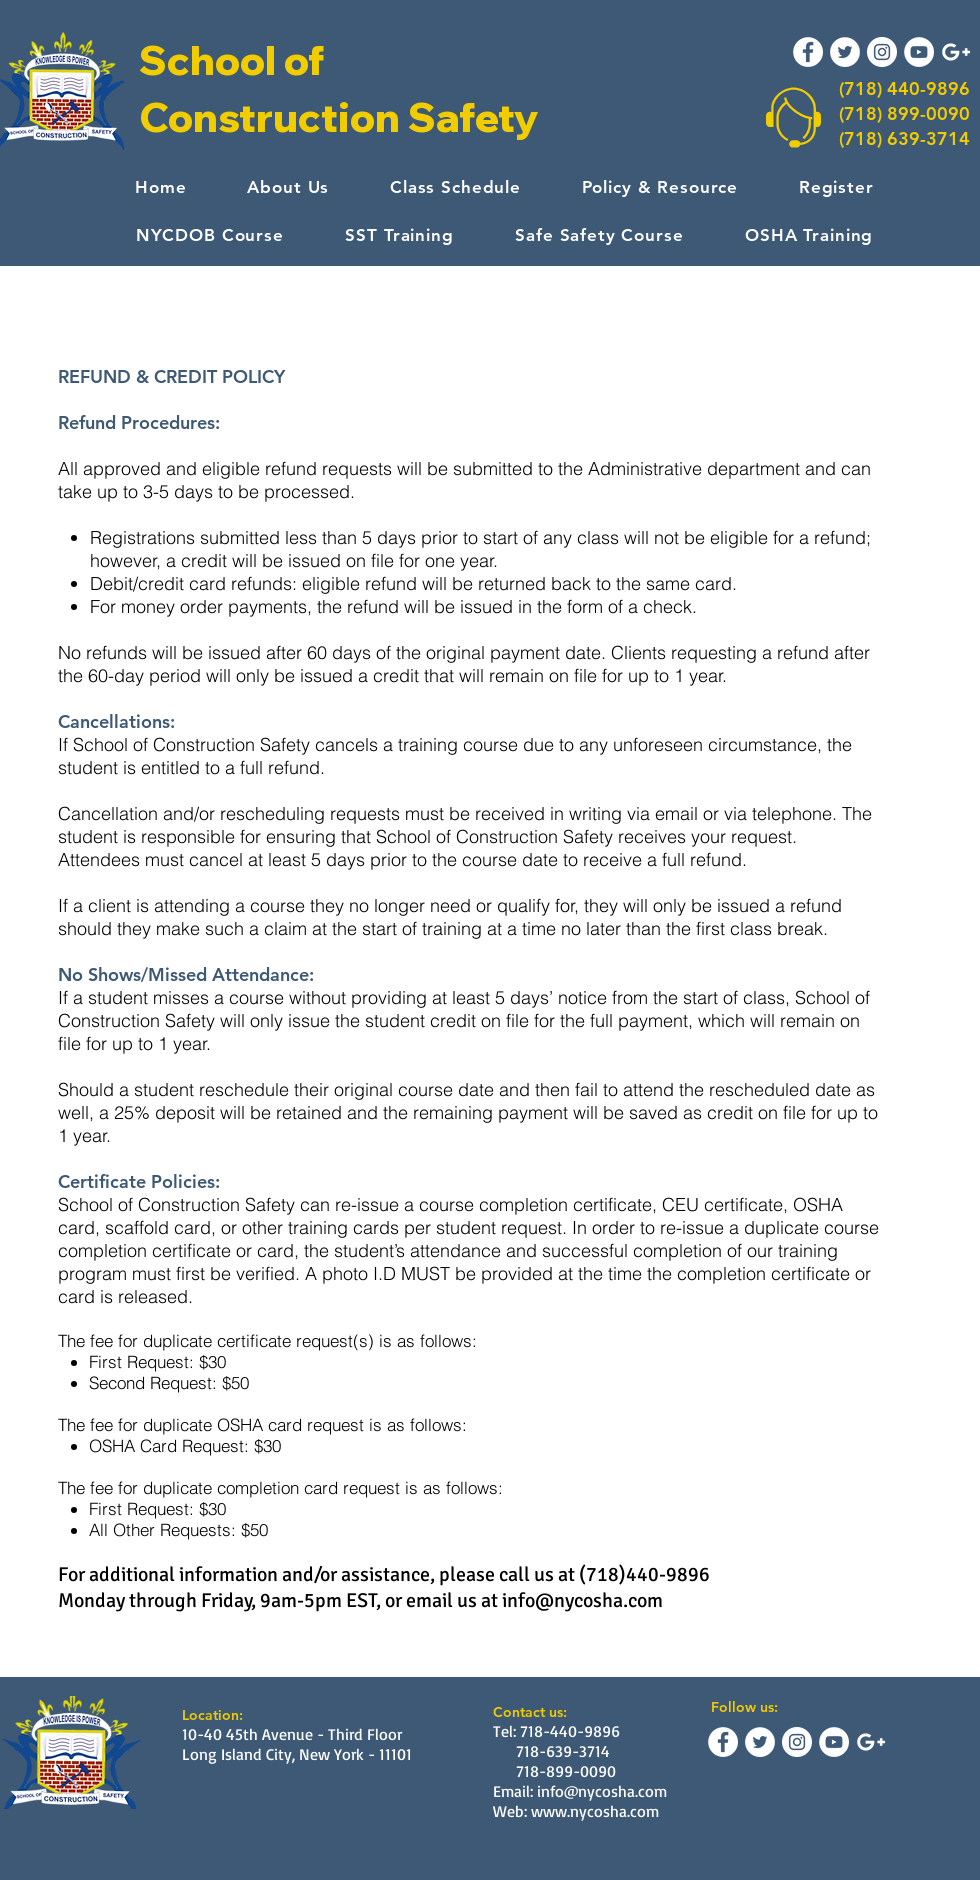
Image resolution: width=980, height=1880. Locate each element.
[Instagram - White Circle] (882, 52)
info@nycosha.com (582, 1600)
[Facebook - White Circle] (808, 52)
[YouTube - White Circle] (919, 52)
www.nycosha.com (595, 1811)
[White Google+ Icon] (956, 52)
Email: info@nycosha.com (580, 1791)
